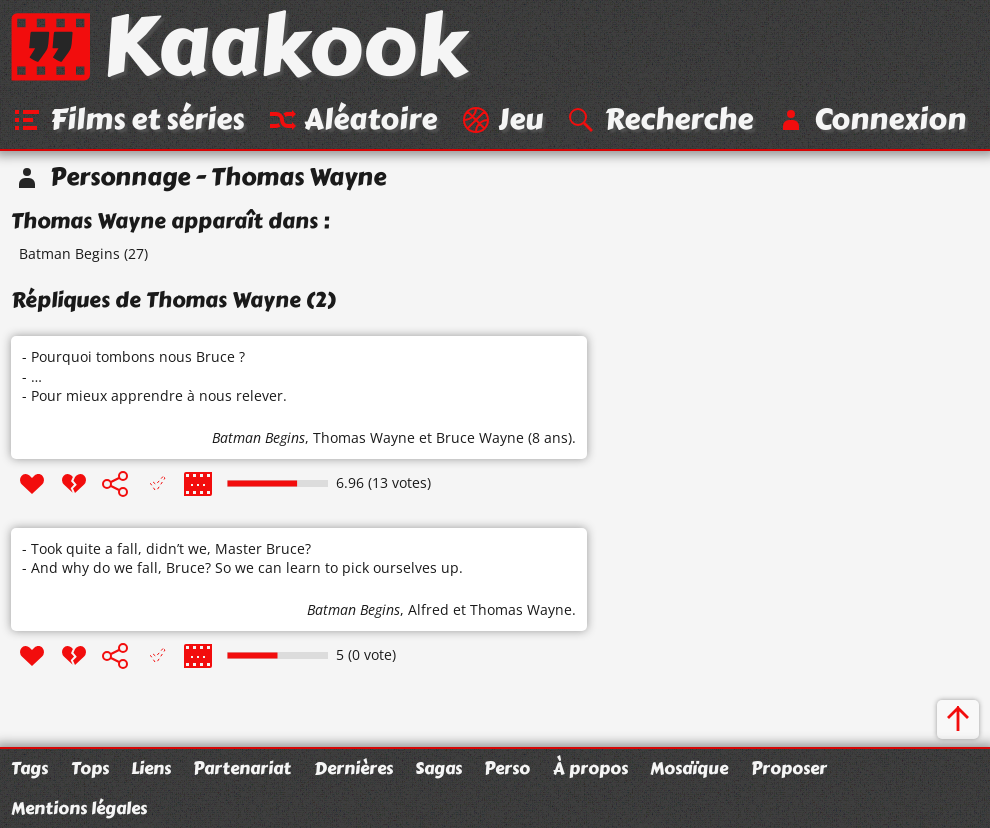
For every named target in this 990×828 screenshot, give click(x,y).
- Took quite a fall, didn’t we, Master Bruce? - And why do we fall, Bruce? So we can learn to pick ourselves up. (242, 558)
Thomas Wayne (364, 437)
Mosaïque (689, 768)
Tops (90, 768)
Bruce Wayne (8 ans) (504, 437)
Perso (507, 768)
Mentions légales (79, 808)
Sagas (438, 768)
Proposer (789, 768)
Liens (151, 768)
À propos (590, 768)
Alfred (428, 609)
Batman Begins (69, 253)
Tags (29, 768)
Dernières (353, 768)
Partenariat (242, 768)
